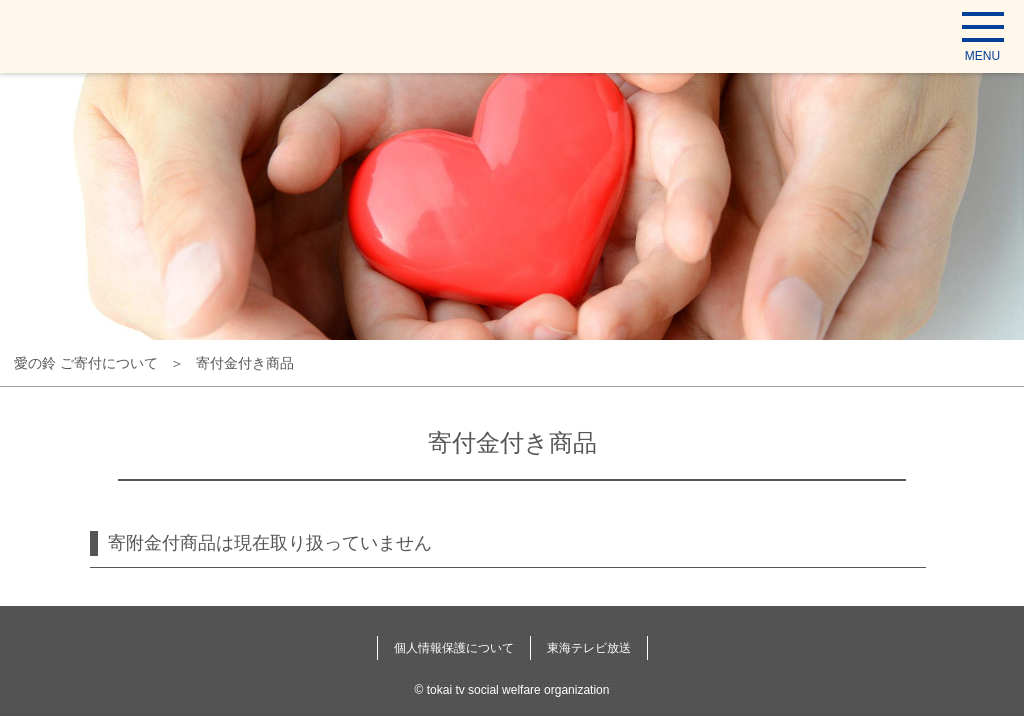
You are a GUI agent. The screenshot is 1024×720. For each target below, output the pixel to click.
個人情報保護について (454, 648)
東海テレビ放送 (589, 648)
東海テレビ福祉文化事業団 (103, 35)
